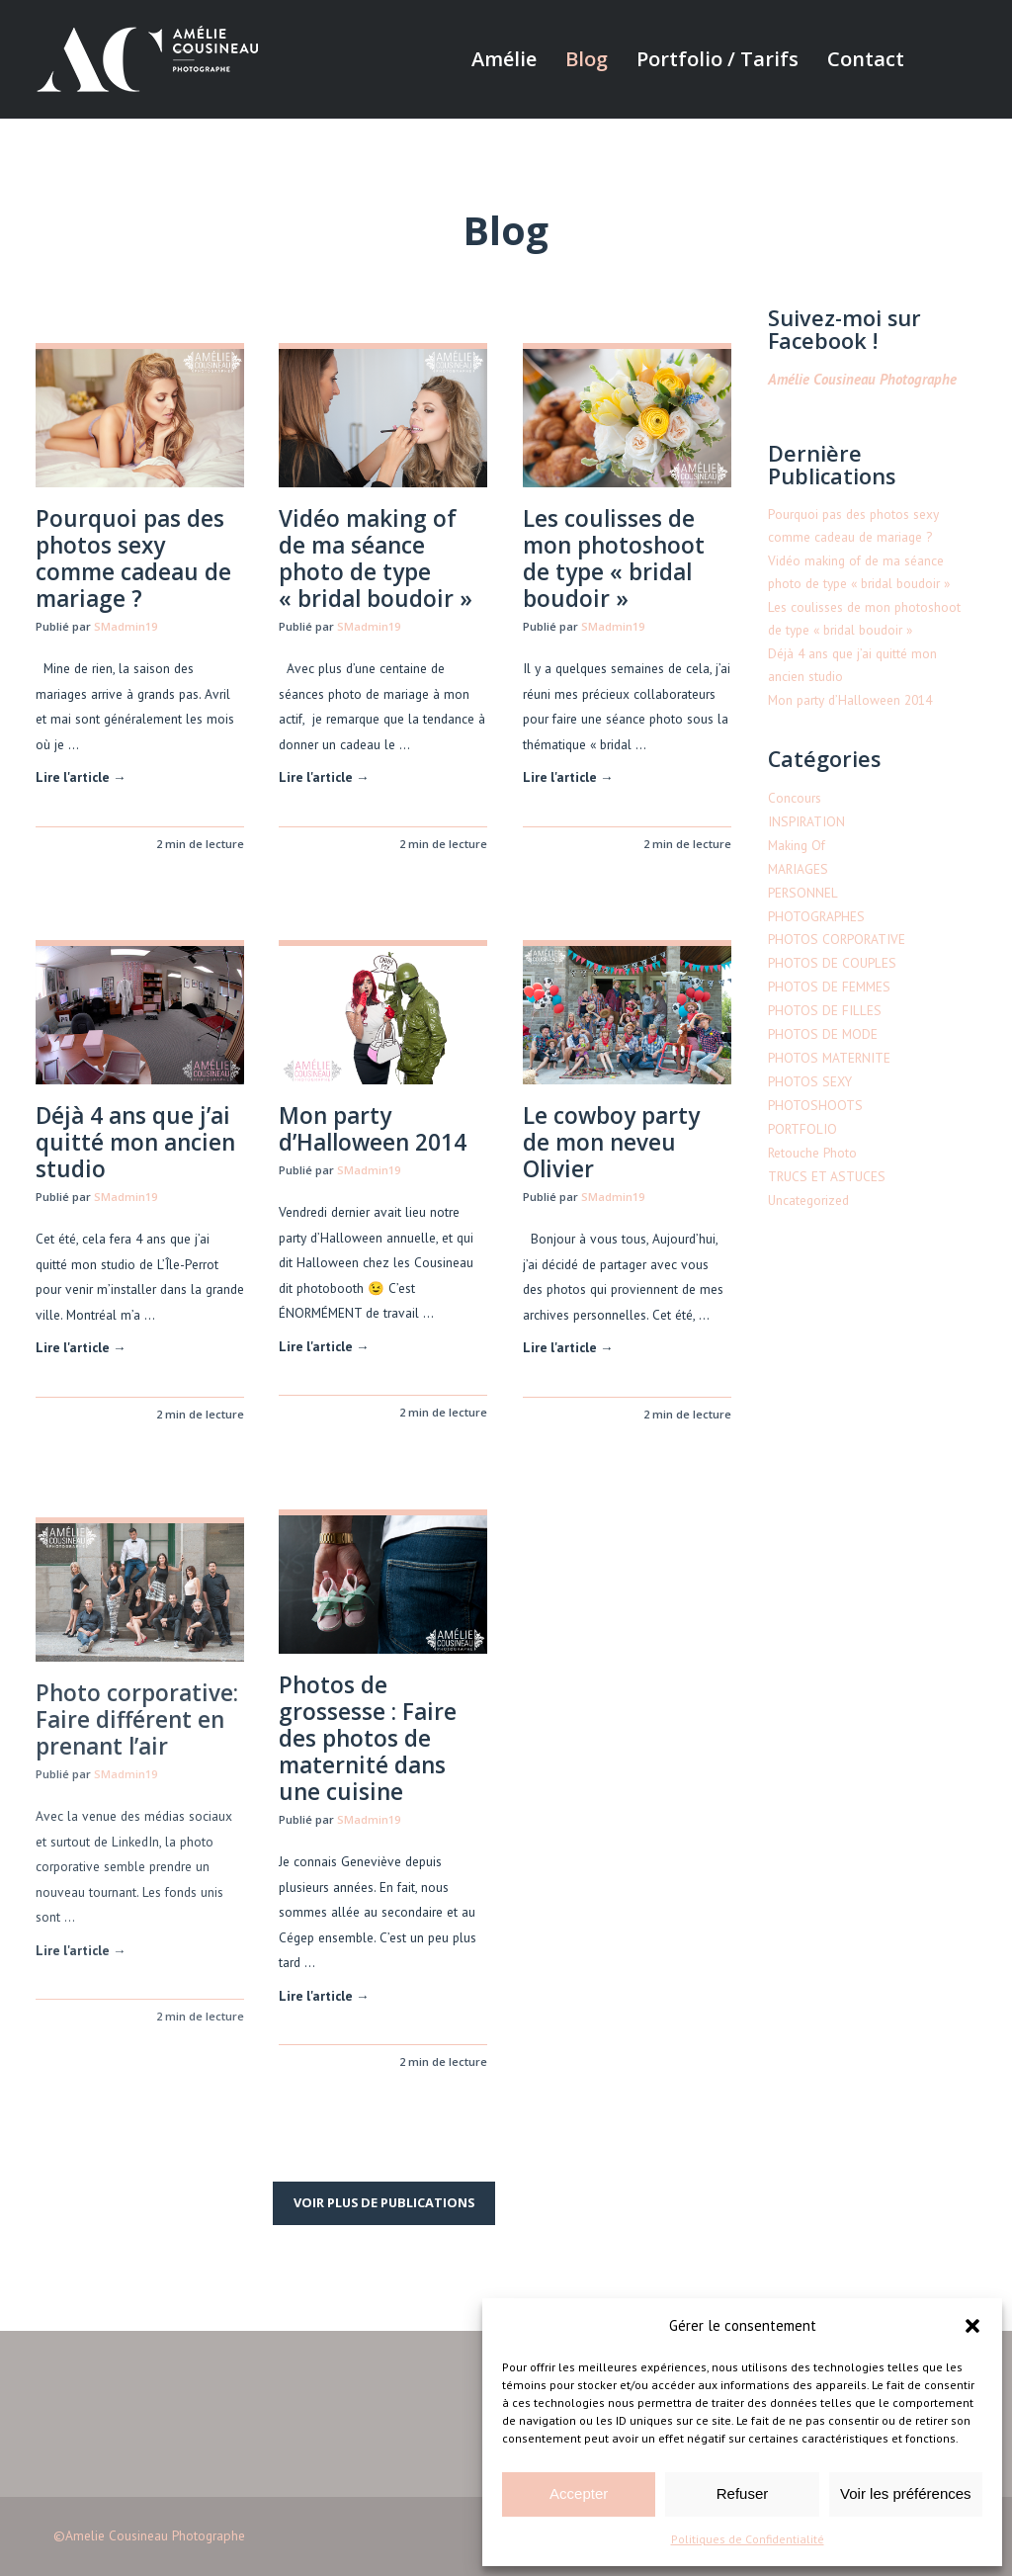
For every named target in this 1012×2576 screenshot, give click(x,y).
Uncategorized (808, 1200)
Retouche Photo (812, 1152)
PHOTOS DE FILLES (825, 1010)
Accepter (578, 2493)
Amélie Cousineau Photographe (862, 379)
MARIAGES (798, 869)
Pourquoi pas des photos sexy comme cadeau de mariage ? (133, 558)
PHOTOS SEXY (810, 1081)
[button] (972, 2326)
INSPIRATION (806, 821)
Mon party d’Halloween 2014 (372, 1130)
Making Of (796, 845)
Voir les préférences (905, 2493)
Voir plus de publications (384, 2202)
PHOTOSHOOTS (815, 1105)
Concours (794, 798)
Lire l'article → (81, 777)
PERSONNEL (803, 893)
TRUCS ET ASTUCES (827, 1176)
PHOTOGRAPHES (816, 916)
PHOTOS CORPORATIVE (836, 939)
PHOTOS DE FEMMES (829, 986)
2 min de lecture (200, 843)
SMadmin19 (125, 626)
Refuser (743, 2493)
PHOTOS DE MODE (823, 1034)
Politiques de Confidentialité (747, 2539)
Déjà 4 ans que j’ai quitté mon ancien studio (135, 1142)
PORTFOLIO (802, 1129)
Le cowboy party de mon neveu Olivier (611, 1153)
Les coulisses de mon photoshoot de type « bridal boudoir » (614, 558)
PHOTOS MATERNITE (829, 1058)
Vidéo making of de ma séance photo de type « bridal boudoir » (375, 558)
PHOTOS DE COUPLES (832, 963)
